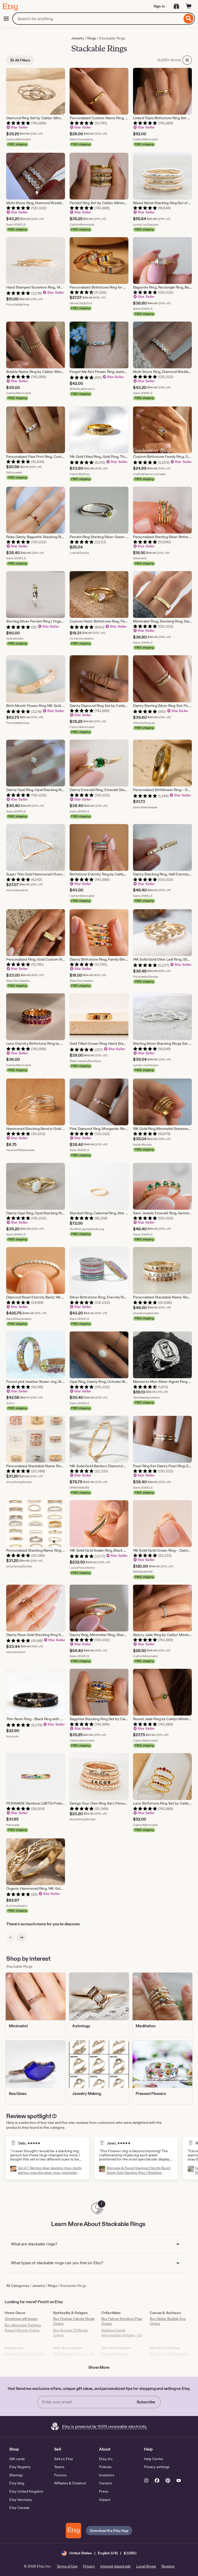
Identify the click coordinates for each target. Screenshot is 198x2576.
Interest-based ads (115, 2566)
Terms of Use (67, 2566)
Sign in (159, 6)
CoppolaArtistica (114, 2354)
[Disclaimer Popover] (54, 2115)
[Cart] (189, 6)
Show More (99, 2367)
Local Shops (146, 2566)
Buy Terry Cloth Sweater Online (169, 2356)
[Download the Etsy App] (73, 2530)
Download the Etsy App (109, 2531)
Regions (168, 2566)
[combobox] (97, 18)
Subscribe (146, 2401)
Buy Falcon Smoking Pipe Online (121, 2321)
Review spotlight (28, 2115)
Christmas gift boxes (21, 2319)
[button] (99, 2553)
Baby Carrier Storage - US (73, 2354)
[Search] (188, 18)
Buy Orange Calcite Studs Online (74, 2321)
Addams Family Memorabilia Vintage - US (121, 2333)
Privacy (89, 2566)
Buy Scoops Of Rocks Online (70, 2333)
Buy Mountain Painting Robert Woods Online (23, 2327)
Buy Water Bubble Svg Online (168, 2321)
